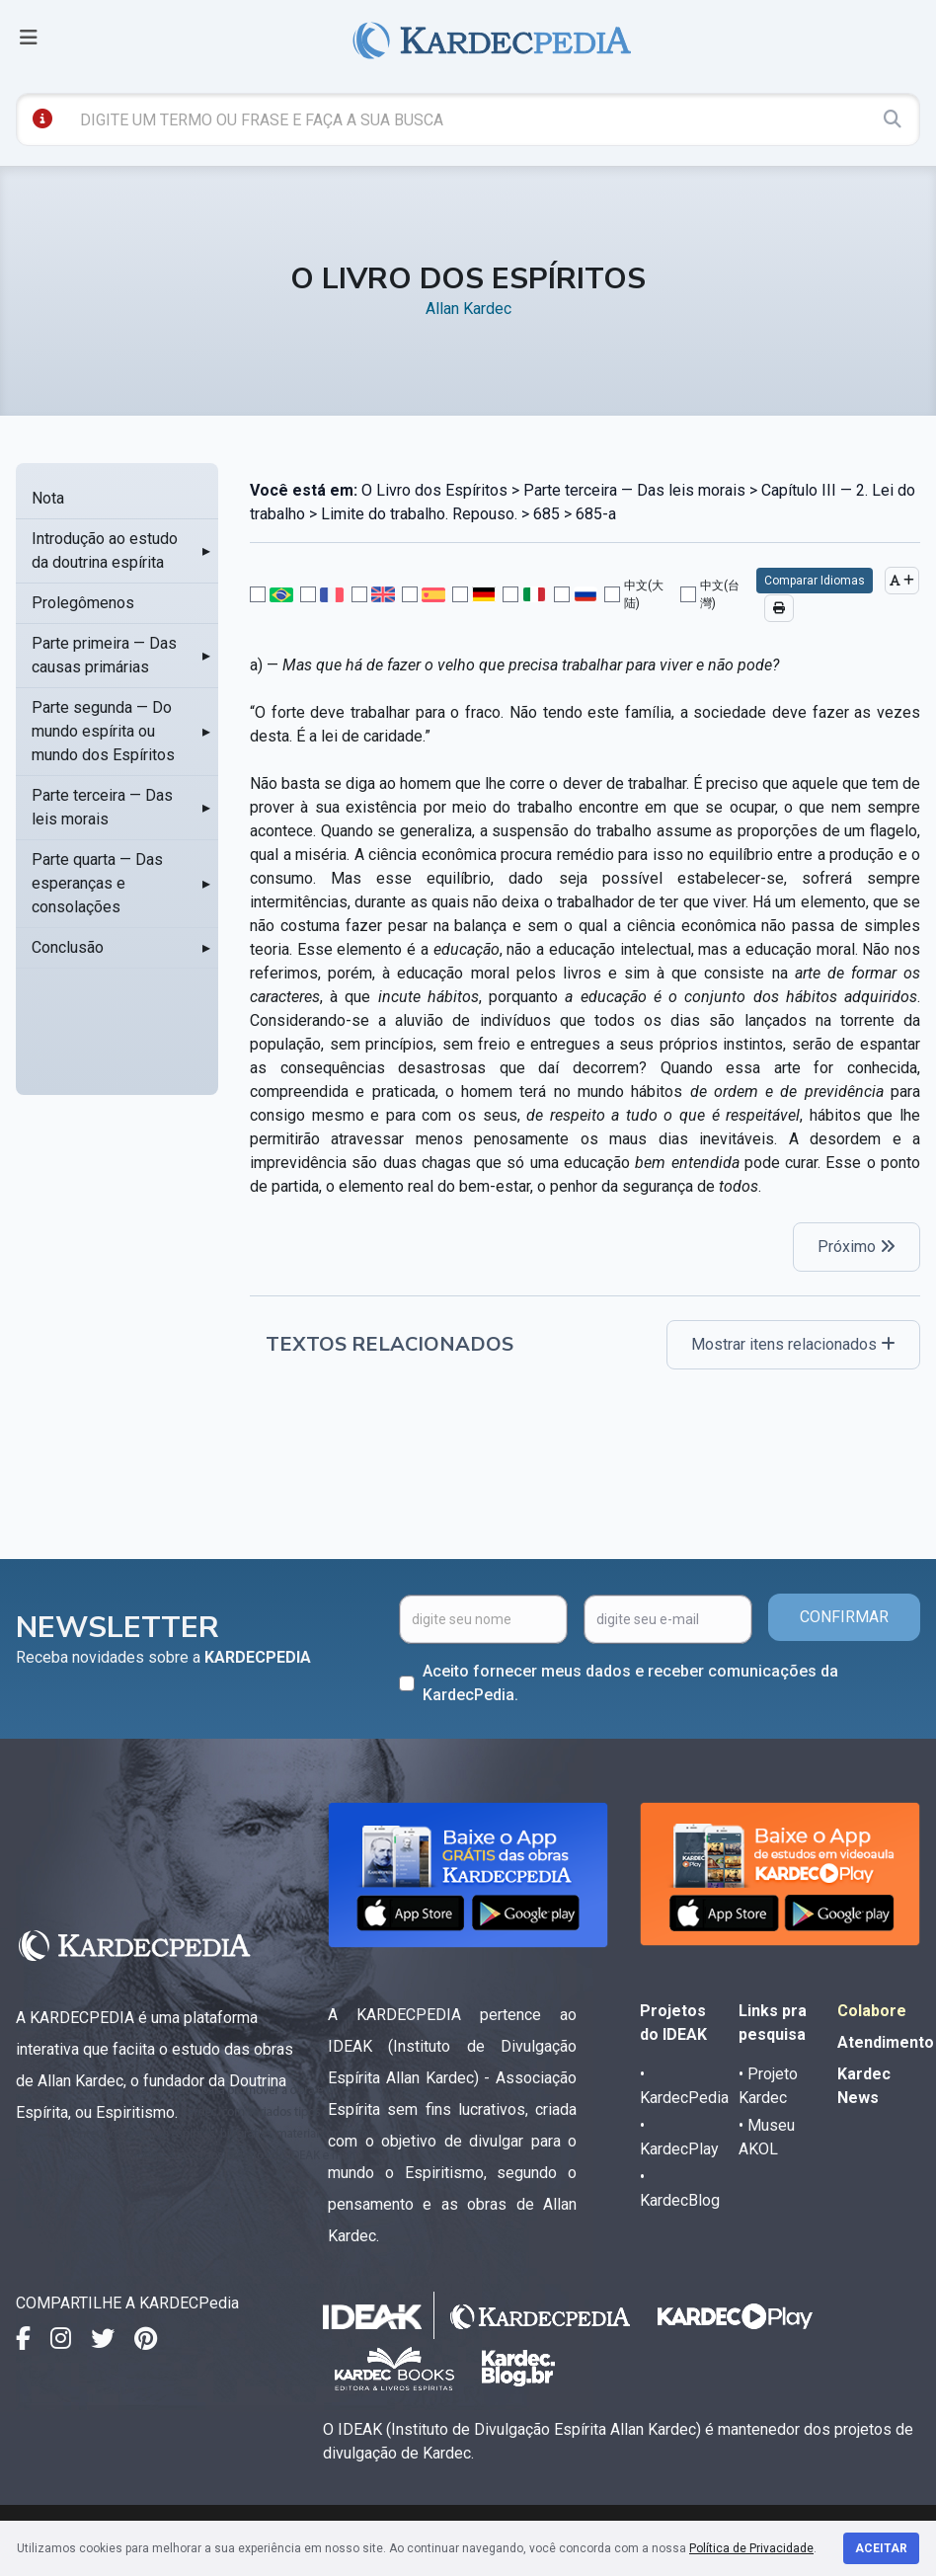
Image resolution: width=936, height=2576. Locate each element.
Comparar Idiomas (814, 580)
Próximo (857, 1246)
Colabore (871, 2010)
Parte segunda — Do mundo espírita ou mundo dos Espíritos (103, 731)
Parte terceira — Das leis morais (102, 807)
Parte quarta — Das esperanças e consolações (97, 883)
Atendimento (885, 2042)
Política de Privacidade (751, 2548)
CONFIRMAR (844, 1616)
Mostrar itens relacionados (793, 1344)
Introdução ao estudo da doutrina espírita (105, 550)
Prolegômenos (83, 602)
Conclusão (68, 947)
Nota (48, 498)
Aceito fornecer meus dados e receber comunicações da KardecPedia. (630, 1683)
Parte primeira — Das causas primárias (104, 655)
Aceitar (881, 2548)
